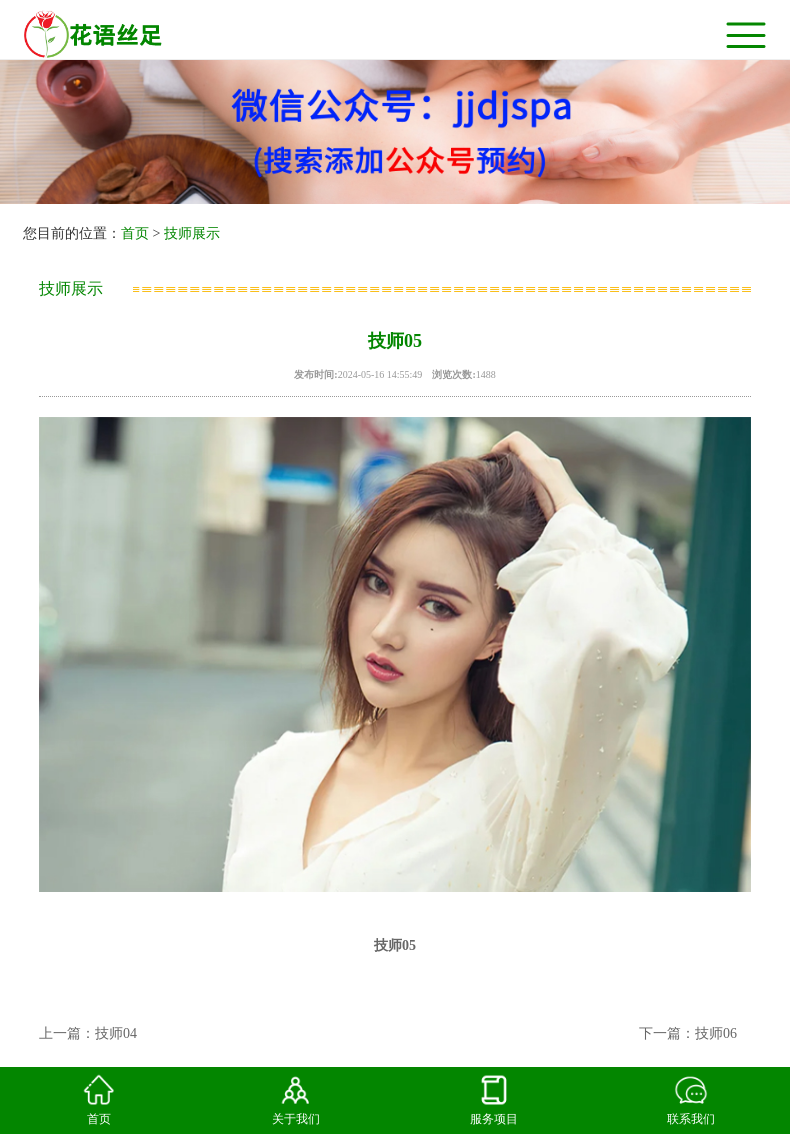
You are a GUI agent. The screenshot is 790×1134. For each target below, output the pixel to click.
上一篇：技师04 (88, 1033)
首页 (135, 233)
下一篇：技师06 (688, 1033)
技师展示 (192, 233)
